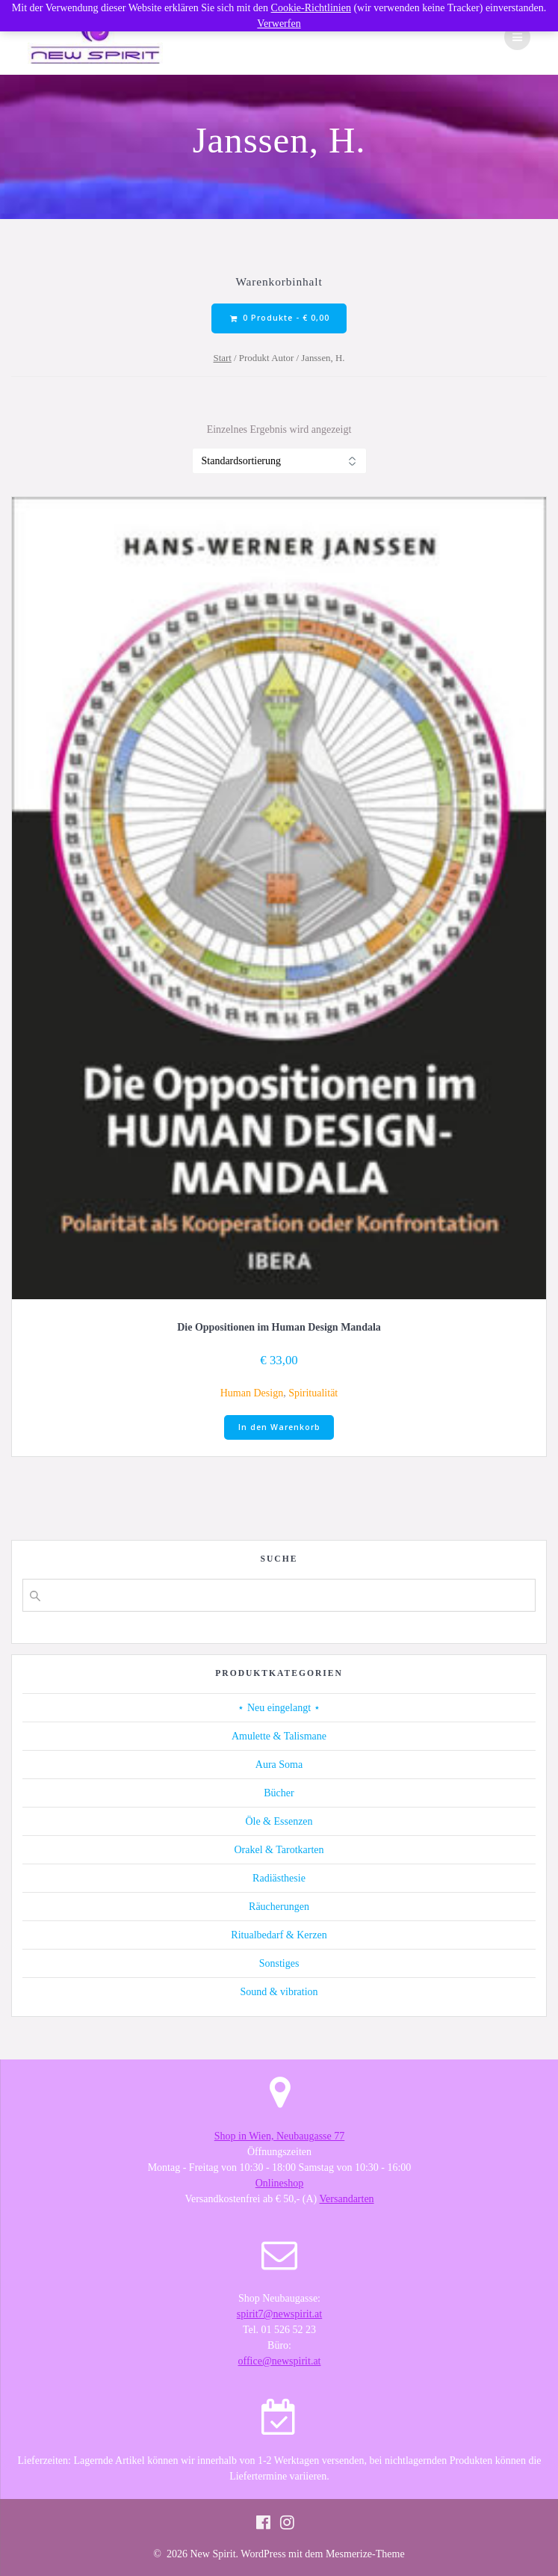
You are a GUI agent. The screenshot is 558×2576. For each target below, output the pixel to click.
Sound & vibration (278, 1991)
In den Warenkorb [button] (279, 1427)
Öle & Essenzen (278, 1821)
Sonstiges (279, 1963)
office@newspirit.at (279, 2361)
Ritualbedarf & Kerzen (278, 1935)
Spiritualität (313, 1393)
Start (223, 358)
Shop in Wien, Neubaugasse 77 (279, 2136)
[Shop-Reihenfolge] (279, 461)
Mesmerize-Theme (365, 2554)
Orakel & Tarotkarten (278, 1849)
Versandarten (347, 2198)
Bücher (279, 1793)
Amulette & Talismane (279, 1736)
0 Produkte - (279, 318)
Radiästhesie (279, 1878)
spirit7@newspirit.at (279, 2314)
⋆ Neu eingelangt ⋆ (279, 1707)
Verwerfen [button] (278, 23)
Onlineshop (279, 2183)
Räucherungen (279, 1906)
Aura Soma (279, 1764)
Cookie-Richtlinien (311, 7)
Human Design (251, 1393)
